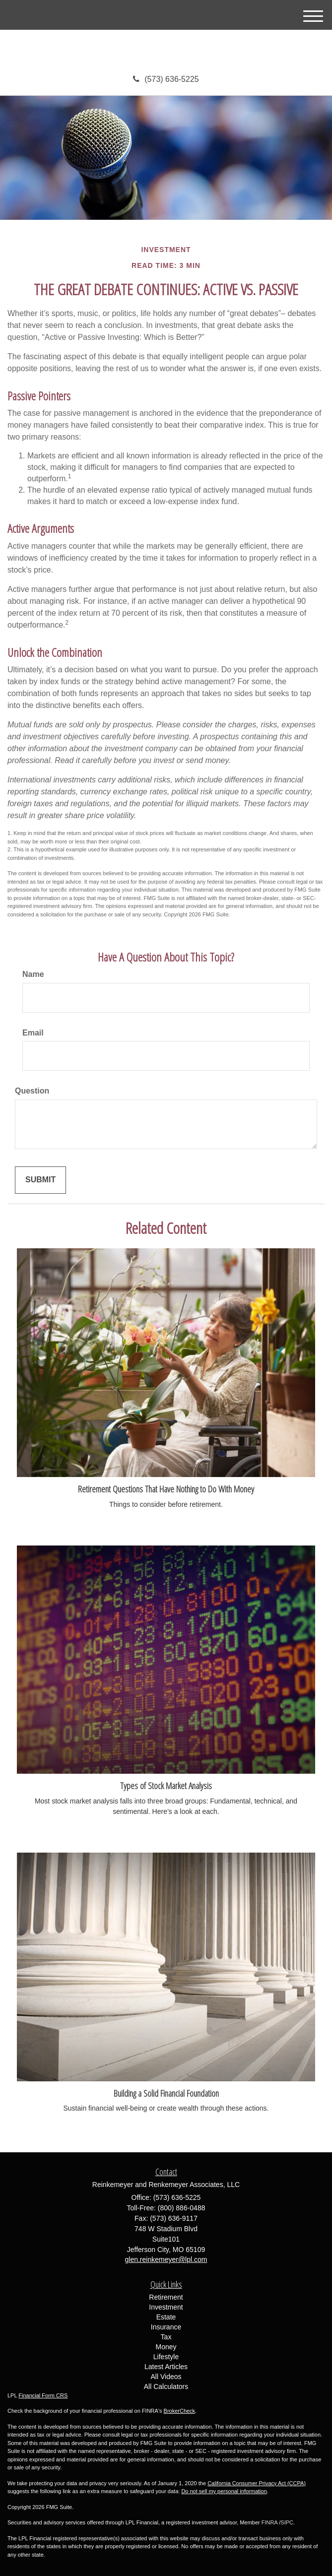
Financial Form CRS (42, 2395)
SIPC (286, 2522)
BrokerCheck (180, 2411)
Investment (166, 2307)
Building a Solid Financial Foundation (166, 2093)
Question (32, 1091)
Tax (166, 2337)
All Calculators (166, 2386)
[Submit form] (40, 1180)
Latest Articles (166, 2367)
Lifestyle (166, 2357)
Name (33, 974)
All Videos (165, 2377)
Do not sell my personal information (223, 2491)
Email (33, 1033)
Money (165, 2347)
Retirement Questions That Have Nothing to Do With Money (166, 1488)
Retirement (166, 2297)
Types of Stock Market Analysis (166, 1785)
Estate (166, 2317)
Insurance (166, 2327)
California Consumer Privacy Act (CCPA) (256, 2483)
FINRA (269, 2522)
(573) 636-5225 (166, 79)
